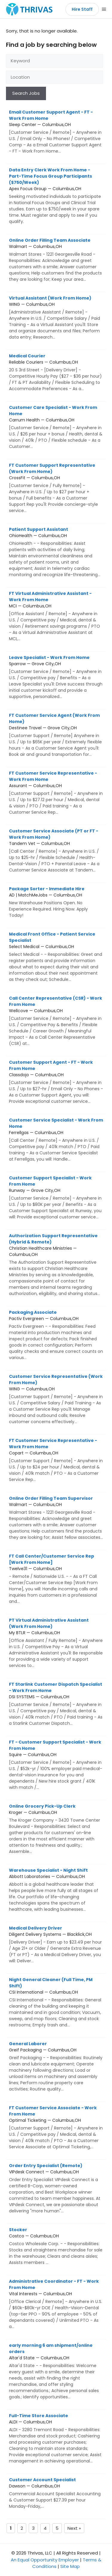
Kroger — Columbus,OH (56, 1829)
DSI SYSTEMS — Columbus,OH (56, 1704)
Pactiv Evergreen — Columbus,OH (56, 1335)
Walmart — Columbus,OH (56, 260)
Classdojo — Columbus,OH (56, 1082)
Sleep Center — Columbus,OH (56, 131)
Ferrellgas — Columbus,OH (56, 1139)
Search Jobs (26, 93)
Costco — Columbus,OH (56, 2246)
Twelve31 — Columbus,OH (56, 1579)
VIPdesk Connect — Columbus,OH (56, 2188)
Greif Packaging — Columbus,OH (56, 2066)
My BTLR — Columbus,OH (56, 1643)
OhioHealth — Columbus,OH (56, 552)
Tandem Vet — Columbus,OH (56, 850)
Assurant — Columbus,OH (56, 792)
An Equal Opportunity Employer (45, 2560)
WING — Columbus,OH (56, 317)
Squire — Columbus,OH (56, 1765)
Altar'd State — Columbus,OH (56, 2371)
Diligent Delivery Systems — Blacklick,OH (56, 1944)
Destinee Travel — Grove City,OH (56, 735)
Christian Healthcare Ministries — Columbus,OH (56, 1265)
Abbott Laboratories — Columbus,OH (56, 1890)
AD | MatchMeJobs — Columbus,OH (56, 902)
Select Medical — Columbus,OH (56, 957)
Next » (74, 2528)
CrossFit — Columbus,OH (56, 488)
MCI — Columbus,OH (56, 616)
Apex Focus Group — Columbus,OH (56, 196)
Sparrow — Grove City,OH (56, 677)
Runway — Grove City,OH (56, 1197)
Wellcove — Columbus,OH (56, 1021)
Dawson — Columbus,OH (56, 2493)
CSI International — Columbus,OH (56, 2002)
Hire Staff (82, 9)
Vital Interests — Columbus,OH (56, 2304)
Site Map (70, 2566)
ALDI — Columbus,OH (56, 2438)
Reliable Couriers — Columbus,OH (56, 372)
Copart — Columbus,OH (56, 1460)
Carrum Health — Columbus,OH (56, 427)
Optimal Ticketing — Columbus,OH (56, 2127)
